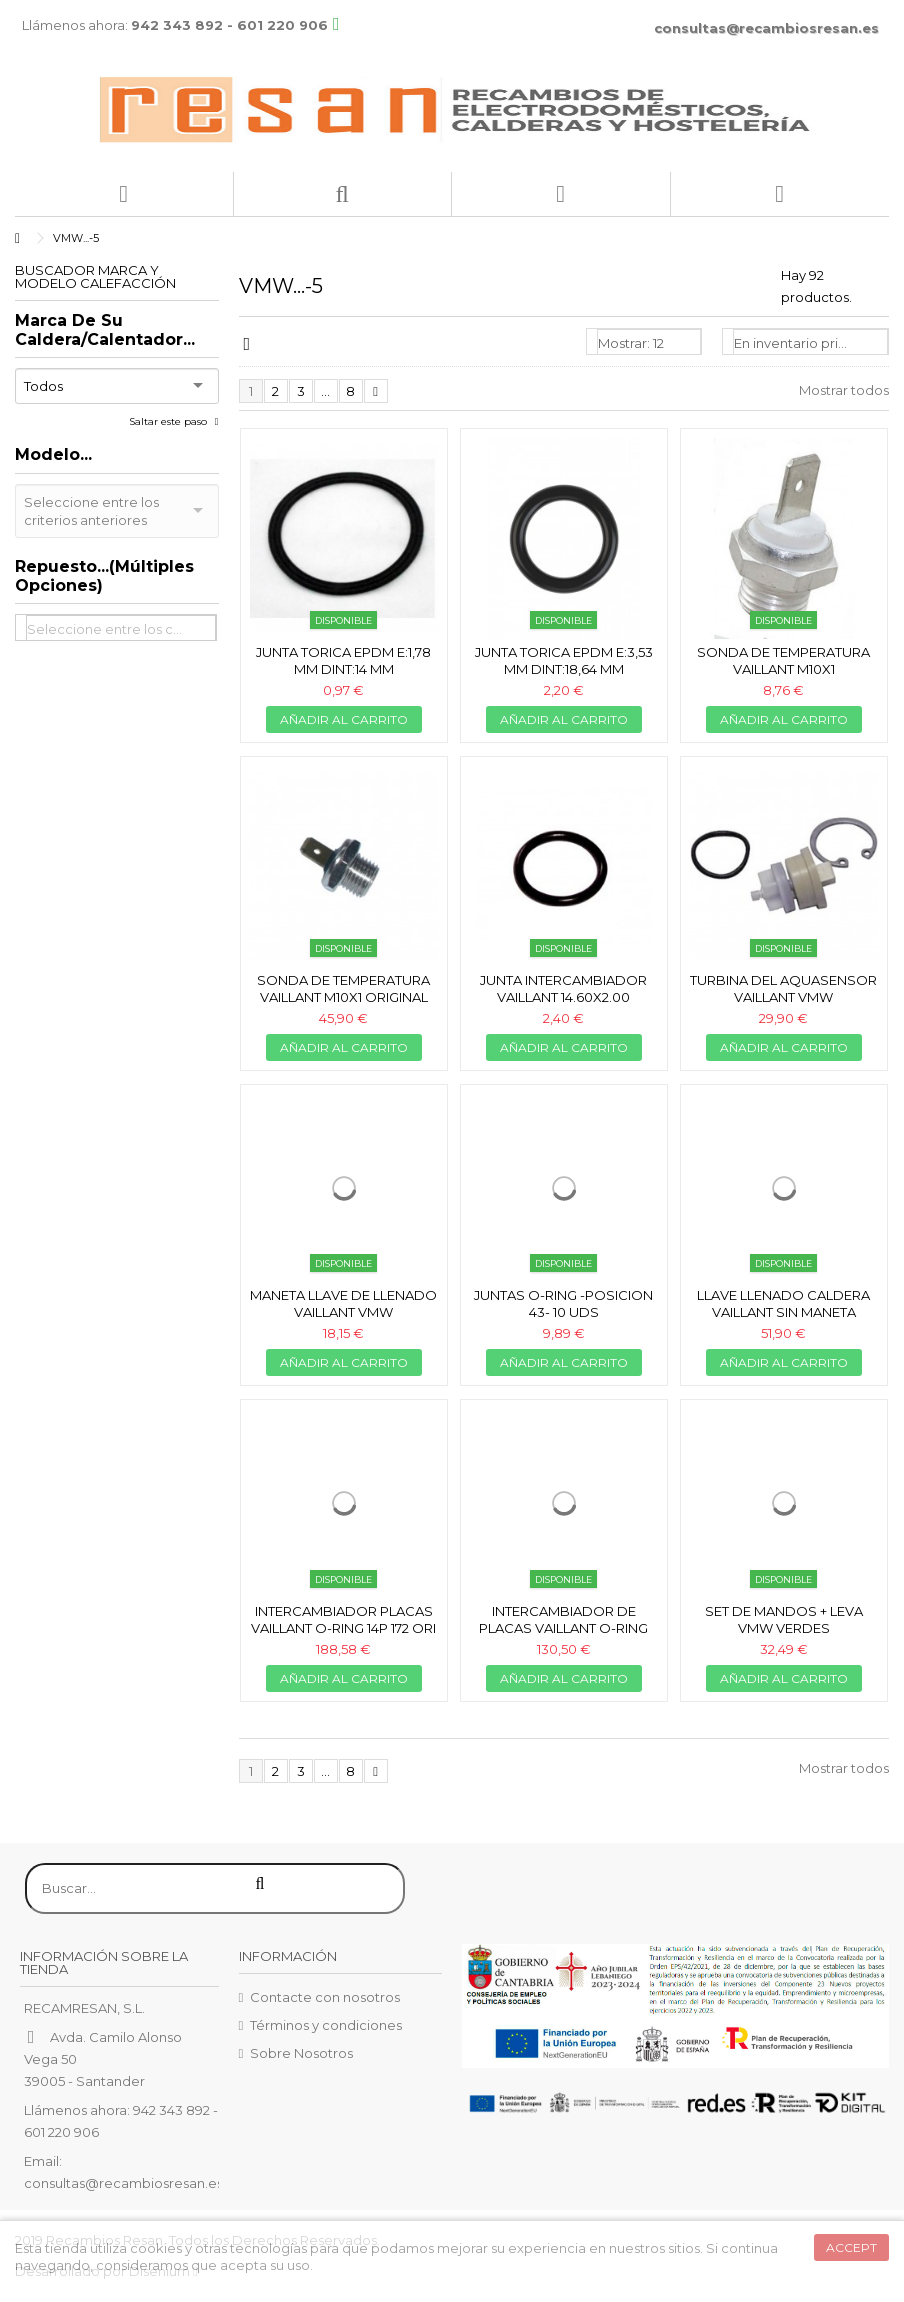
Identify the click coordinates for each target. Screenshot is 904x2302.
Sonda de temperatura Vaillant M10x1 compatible (783, 669)
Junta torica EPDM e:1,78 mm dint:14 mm (343, 660)
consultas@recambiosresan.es (766, 28)
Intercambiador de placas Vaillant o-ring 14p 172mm (563, 1628)
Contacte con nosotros (325, 1997)
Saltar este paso (169, 421)
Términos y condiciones (326, 2025)
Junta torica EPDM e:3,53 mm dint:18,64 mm (564, 660)
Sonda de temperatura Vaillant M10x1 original (343, 988)
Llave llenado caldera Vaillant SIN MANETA (783, 1303)
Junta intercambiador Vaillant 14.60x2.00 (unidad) (563, 997)
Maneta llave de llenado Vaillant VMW (343, 1303)
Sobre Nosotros (301, 2053)
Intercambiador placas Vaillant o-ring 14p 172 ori (343, 1619)
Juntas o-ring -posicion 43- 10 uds (563, 1303)
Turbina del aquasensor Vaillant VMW (783, 988)
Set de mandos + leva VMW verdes (784, 1619)
